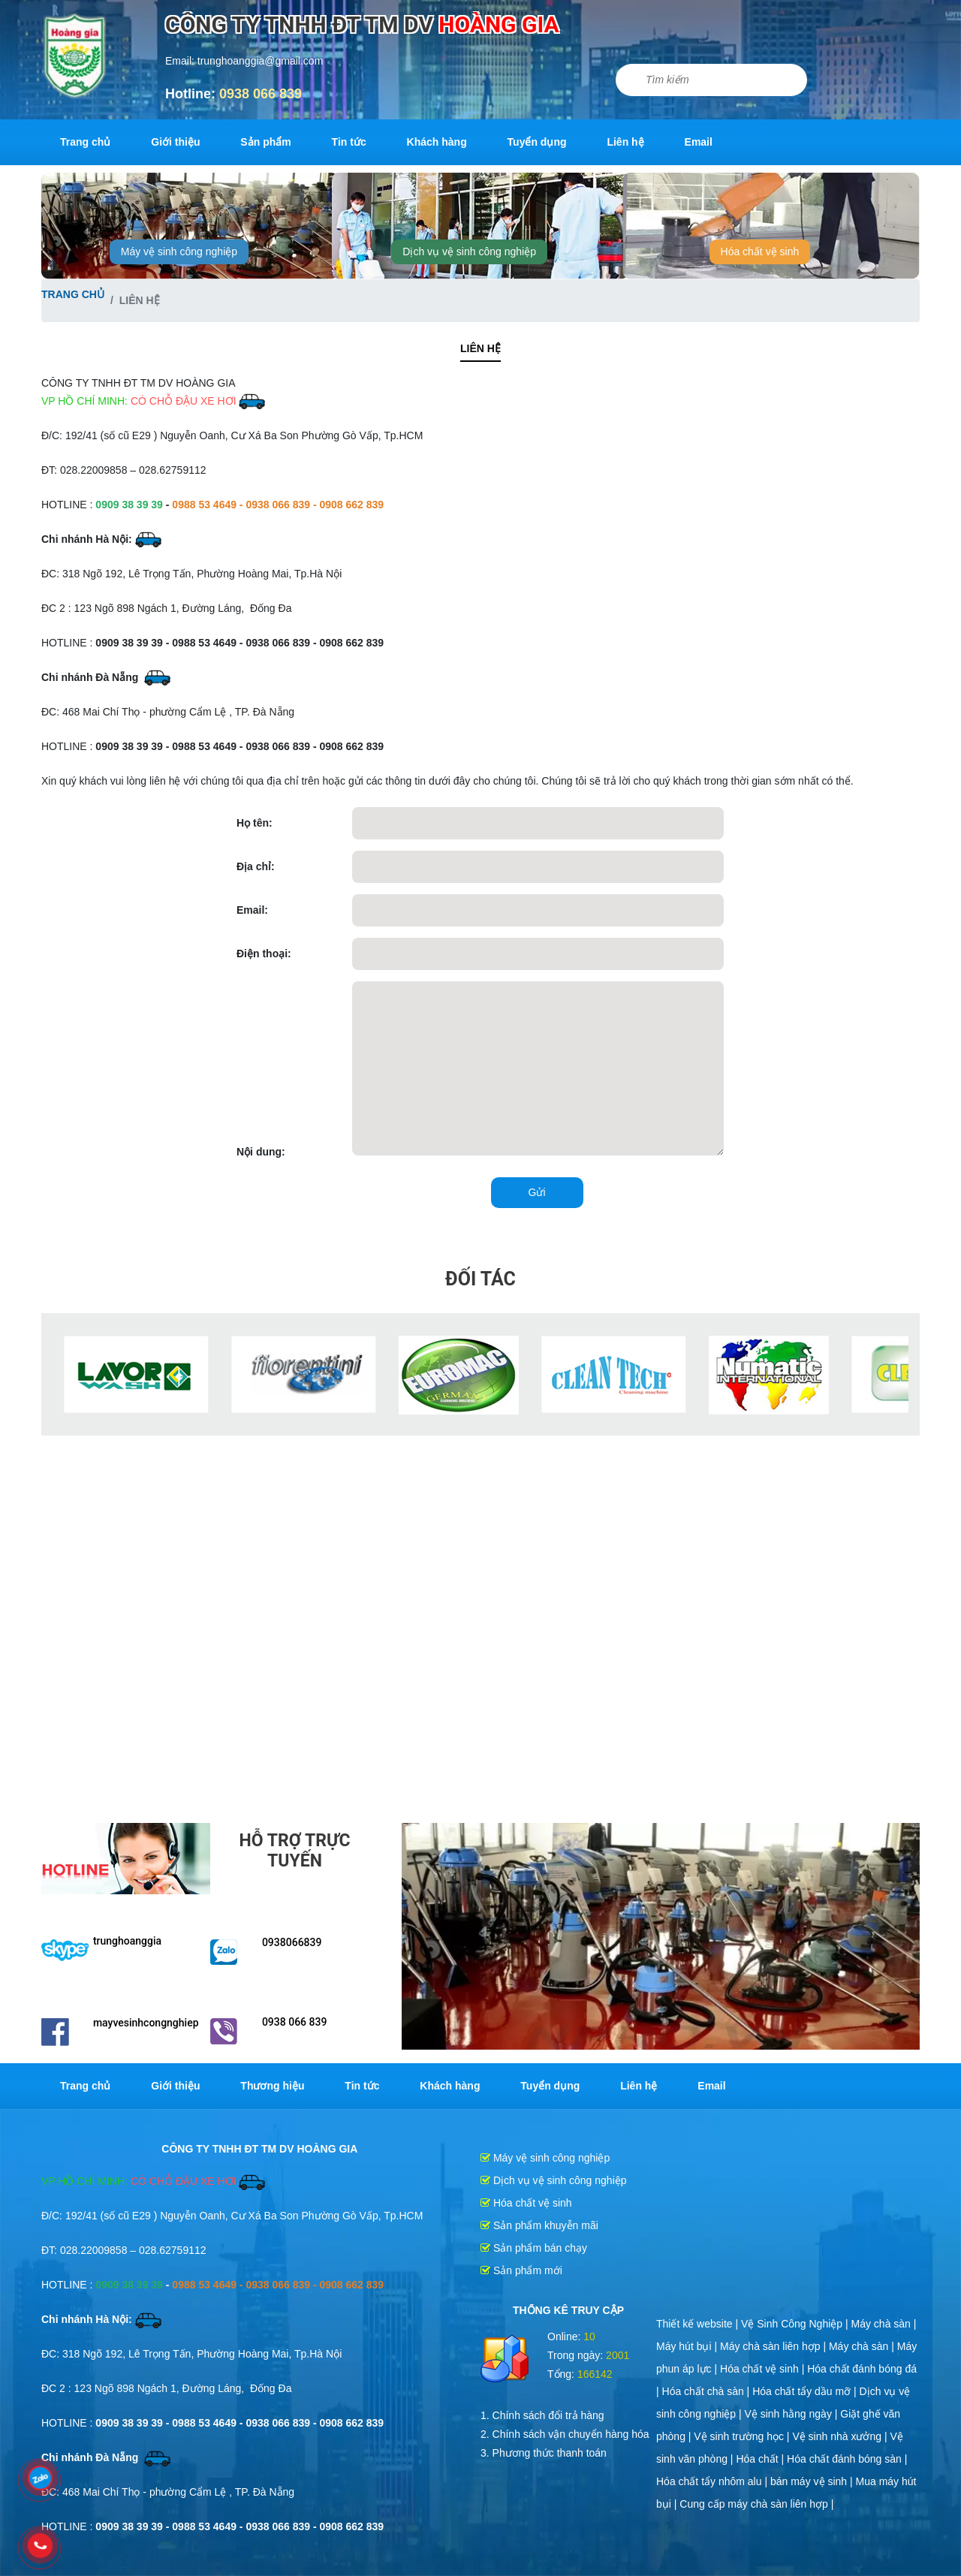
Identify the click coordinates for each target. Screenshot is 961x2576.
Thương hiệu (272, 2086)
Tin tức (349, 142)
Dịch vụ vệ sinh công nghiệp (469, 252)
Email (698, 142)
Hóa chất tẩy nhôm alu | (713, 2481)
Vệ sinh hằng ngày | (793, 2414)
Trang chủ (85, 142)
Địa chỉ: (255, 866)
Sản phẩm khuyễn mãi (539, 2225)
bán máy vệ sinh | (813, 2481)
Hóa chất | (761, 2459)
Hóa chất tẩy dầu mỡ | (805, 2391)
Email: (252, 910)
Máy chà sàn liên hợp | (774, 2346)
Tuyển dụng (537, 142)
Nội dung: (260, 1152)
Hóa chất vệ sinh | (763, 2369)
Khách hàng (437, 142)
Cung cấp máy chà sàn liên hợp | (756, 2504)
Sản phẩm (265, 142)
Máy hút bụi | (688, 2346)
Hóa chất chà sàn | (707, 2391)
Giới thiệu (175, 142)
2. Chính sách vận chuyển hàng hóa (564, 2434)
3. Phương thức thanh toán (543, 2453)
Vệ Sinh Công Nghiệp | (796, 2324)
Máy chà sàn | (884, 2324)
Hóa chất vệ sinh (760, 252)
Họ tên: (254, 823)
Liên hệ (625, 142)
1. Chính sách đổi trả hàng (542, 2415)
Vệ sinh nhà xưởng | (841, 2436)
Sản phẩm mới (521, 2270)
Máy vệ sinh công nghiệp (179, 252)
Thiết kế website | (698, 2324)
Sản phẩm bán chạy (533, 2248)
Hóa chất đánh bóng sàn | (847, 2459)
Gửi (537, 1192)
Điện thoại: (263, 954)
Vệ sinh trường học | (743, 2436)
